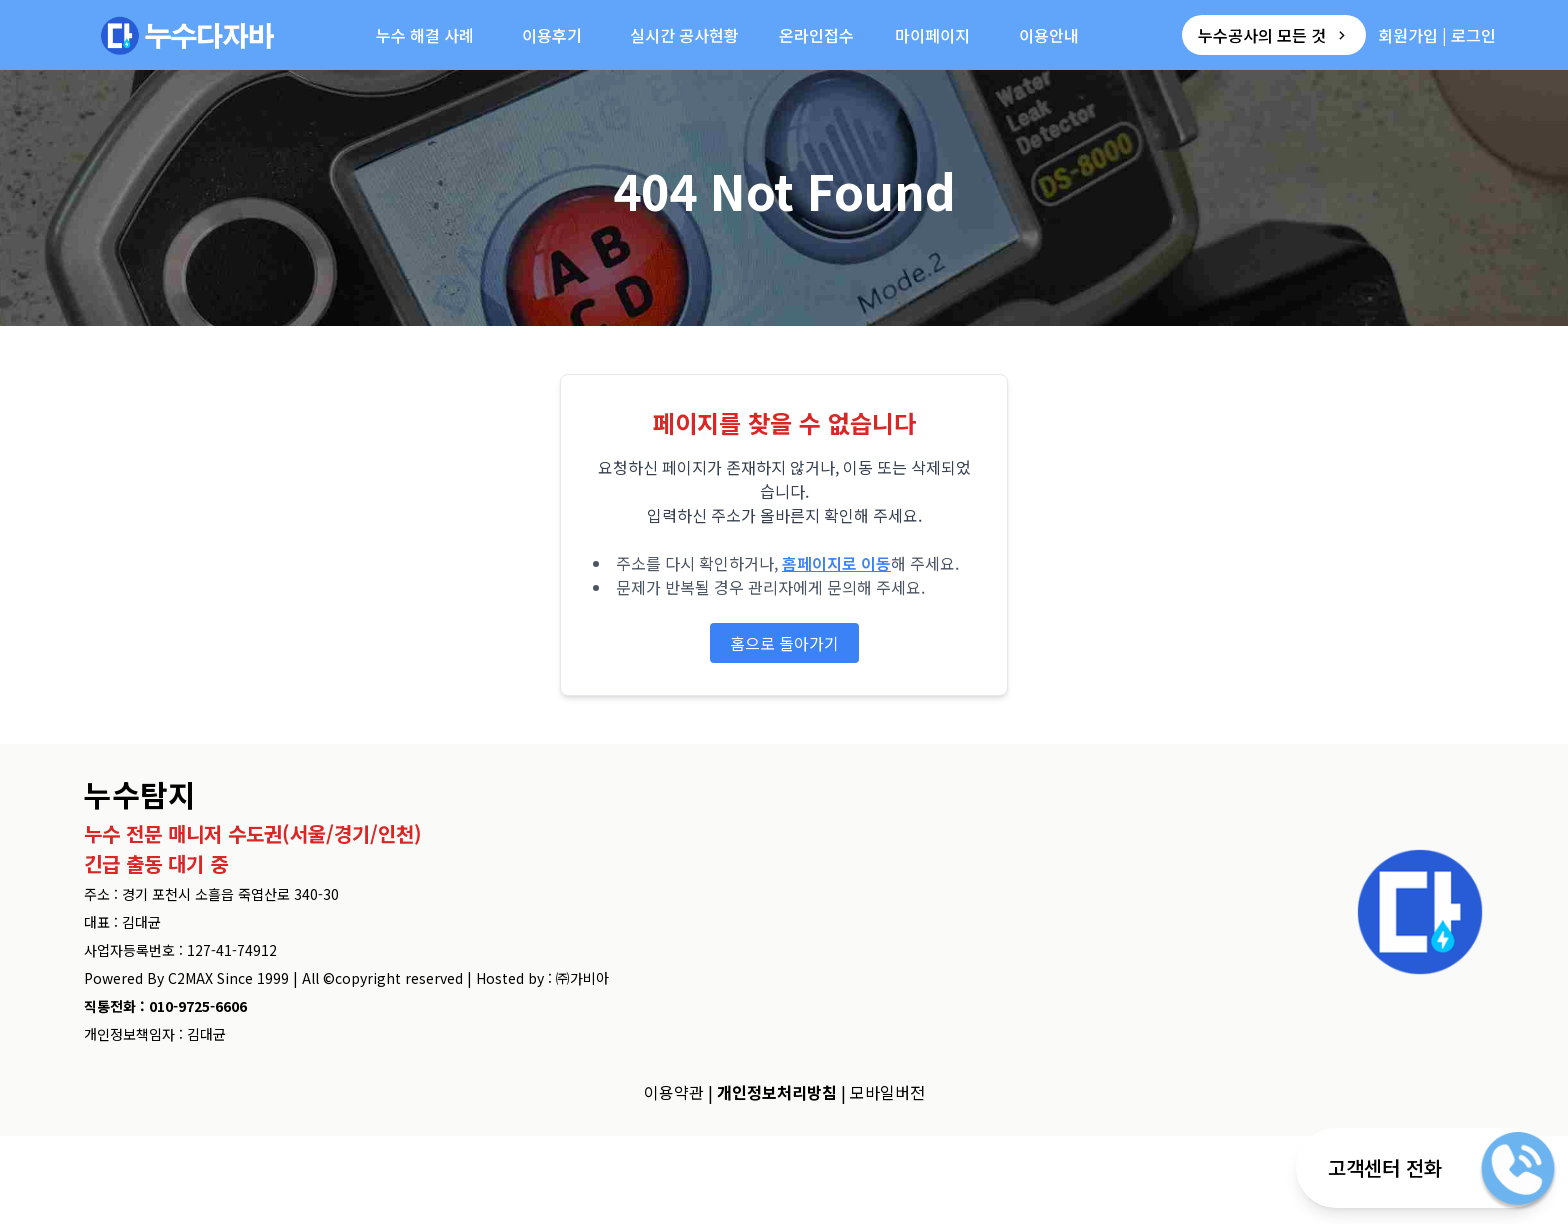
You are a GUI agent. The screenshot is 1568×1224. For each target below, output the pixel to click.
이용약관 (674, 1092)
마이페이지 (932, 35)
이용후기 (552, 35)
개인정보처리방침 (777, 1092)
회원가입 (1408, 35)
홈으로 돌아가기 (784, 643)
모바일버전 (887, 1092)
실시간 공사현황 (684, 35)
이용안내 (1049, 35)
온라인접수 (816, 35)
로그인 (1473, 35)
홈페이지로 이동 (836, 563)
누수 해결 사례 (425, 35)
